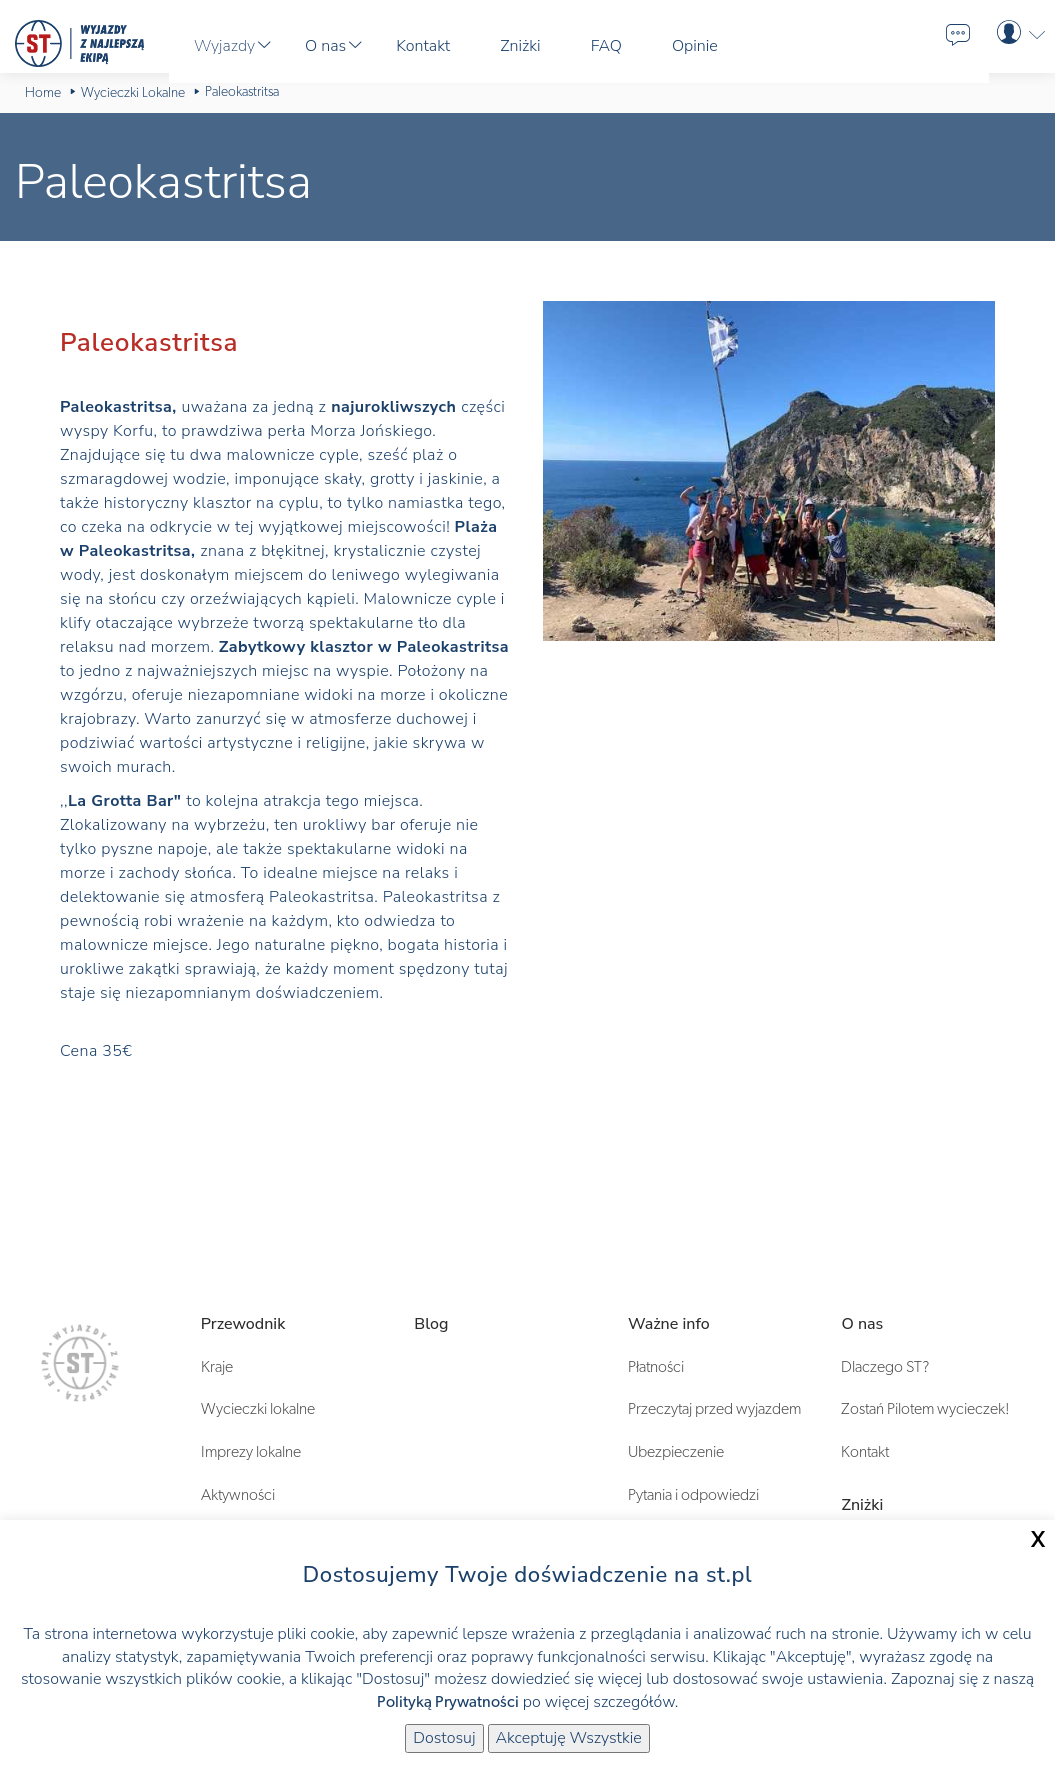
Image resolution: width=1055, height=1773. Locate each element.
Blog (431, 1324)
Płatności (656, 1367)
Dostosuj (444, 1738)
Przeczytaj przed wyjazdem (714, 1409)
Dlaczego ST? (885, 1367)
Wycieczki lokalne (258, 1409)
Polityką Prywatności (448, 1702)
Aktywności (238, 1495)
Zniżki (862, 1505)
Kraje (217, 1367)
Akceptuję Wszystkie (569, 1738)
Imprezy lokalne (251, 1452)
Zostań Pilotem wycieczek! (925, 1409)
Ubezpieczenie (676, 1452)
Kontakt (865, 1452)
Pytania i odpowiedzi (693, 1495)
